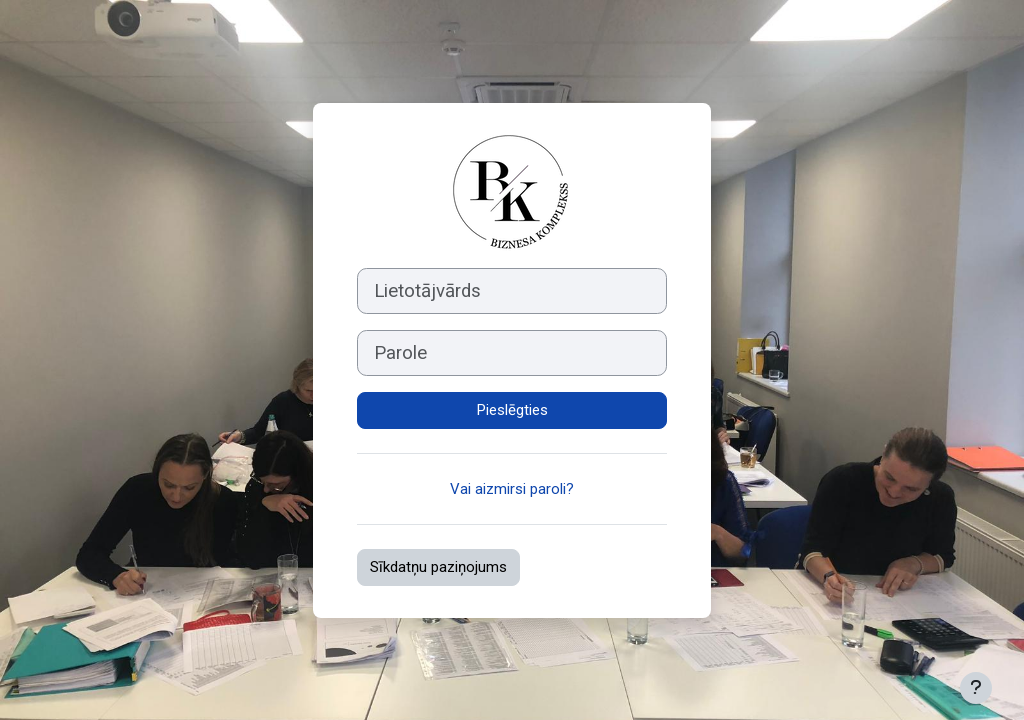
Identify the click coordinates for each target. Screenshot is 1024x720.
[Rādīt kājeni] (976, 688)
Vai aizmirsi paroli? (512, 489)
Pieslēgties (512, 410)
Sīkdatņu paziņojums (438, 567)
